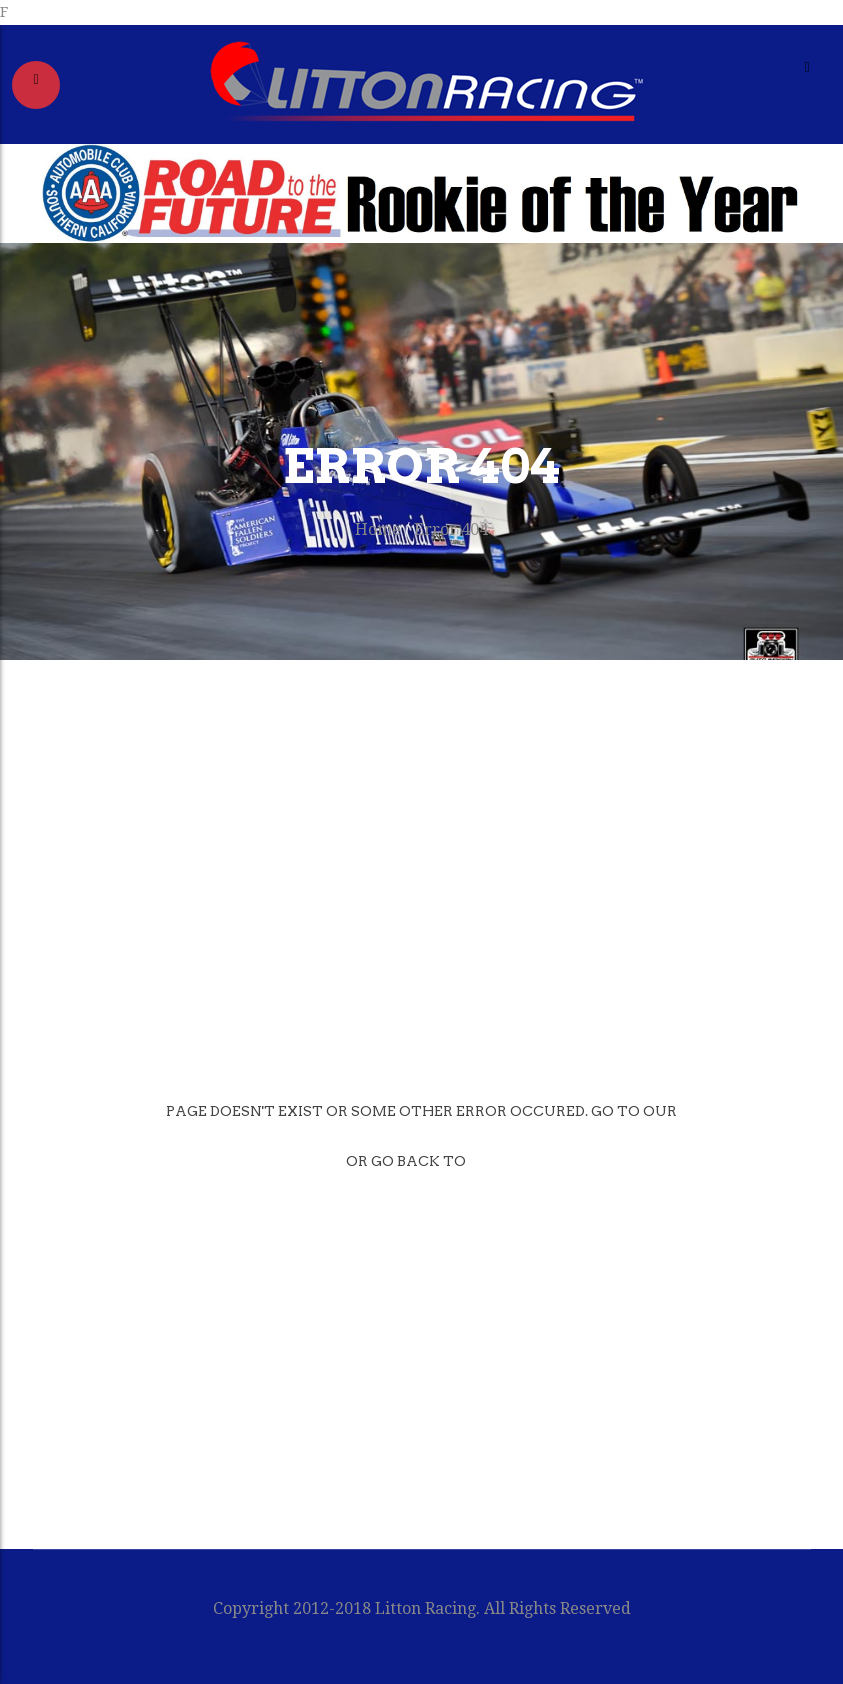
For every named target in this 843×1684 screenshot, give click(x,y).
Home (378, 529)
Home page (260, 1161)
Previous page (567, 1161)
